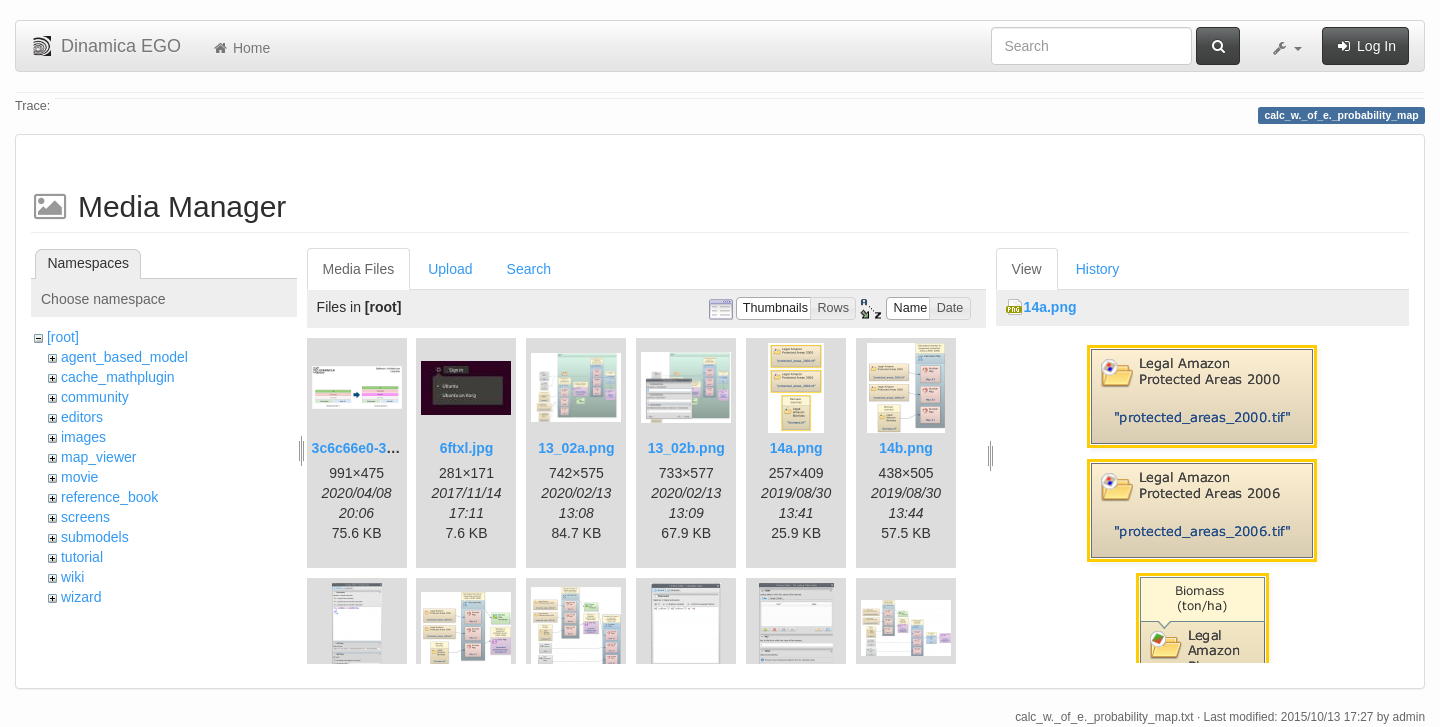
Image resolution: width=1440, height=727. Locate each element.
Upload (450, 269)
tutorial (82, 557)
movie (79, 477)
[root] (63, 337)
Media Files (359, 269)
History (1098, 269)
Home (240, 48)
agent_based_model (124, 357)
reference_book (109, 497)
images (83, 437)
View (1027, 269)
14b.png (906, 448)
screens (85, 517)
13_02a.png (576, 448)
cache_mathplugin (118, 377)
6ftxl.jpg (467, 448)
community (95, 397)
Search (529, 269)
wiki (72, 577)
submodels (95, 537)
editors (82, 417)
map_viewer (98, 457)
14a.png (796, 448)
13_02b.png (686, 448)
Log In (1365, 46)
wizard (81, 597)
